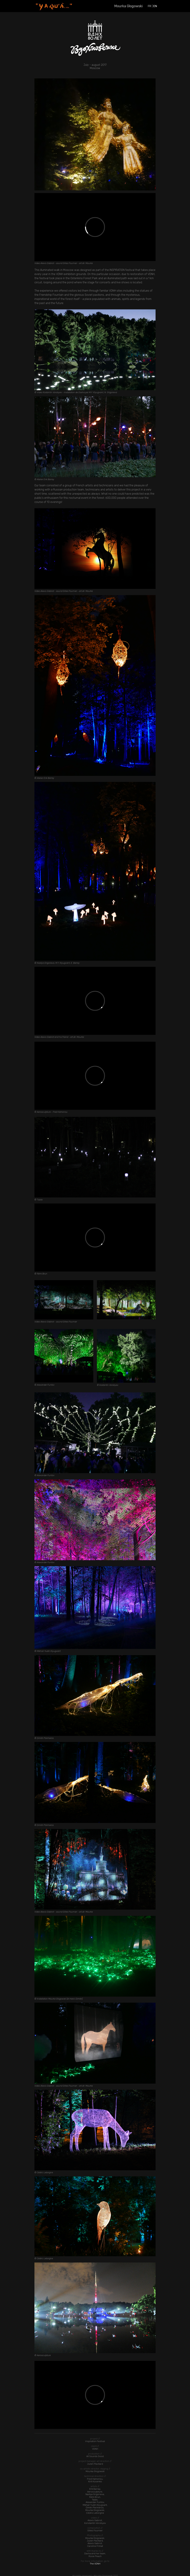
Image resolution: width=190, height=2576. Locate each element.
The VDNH (95, 2563)
